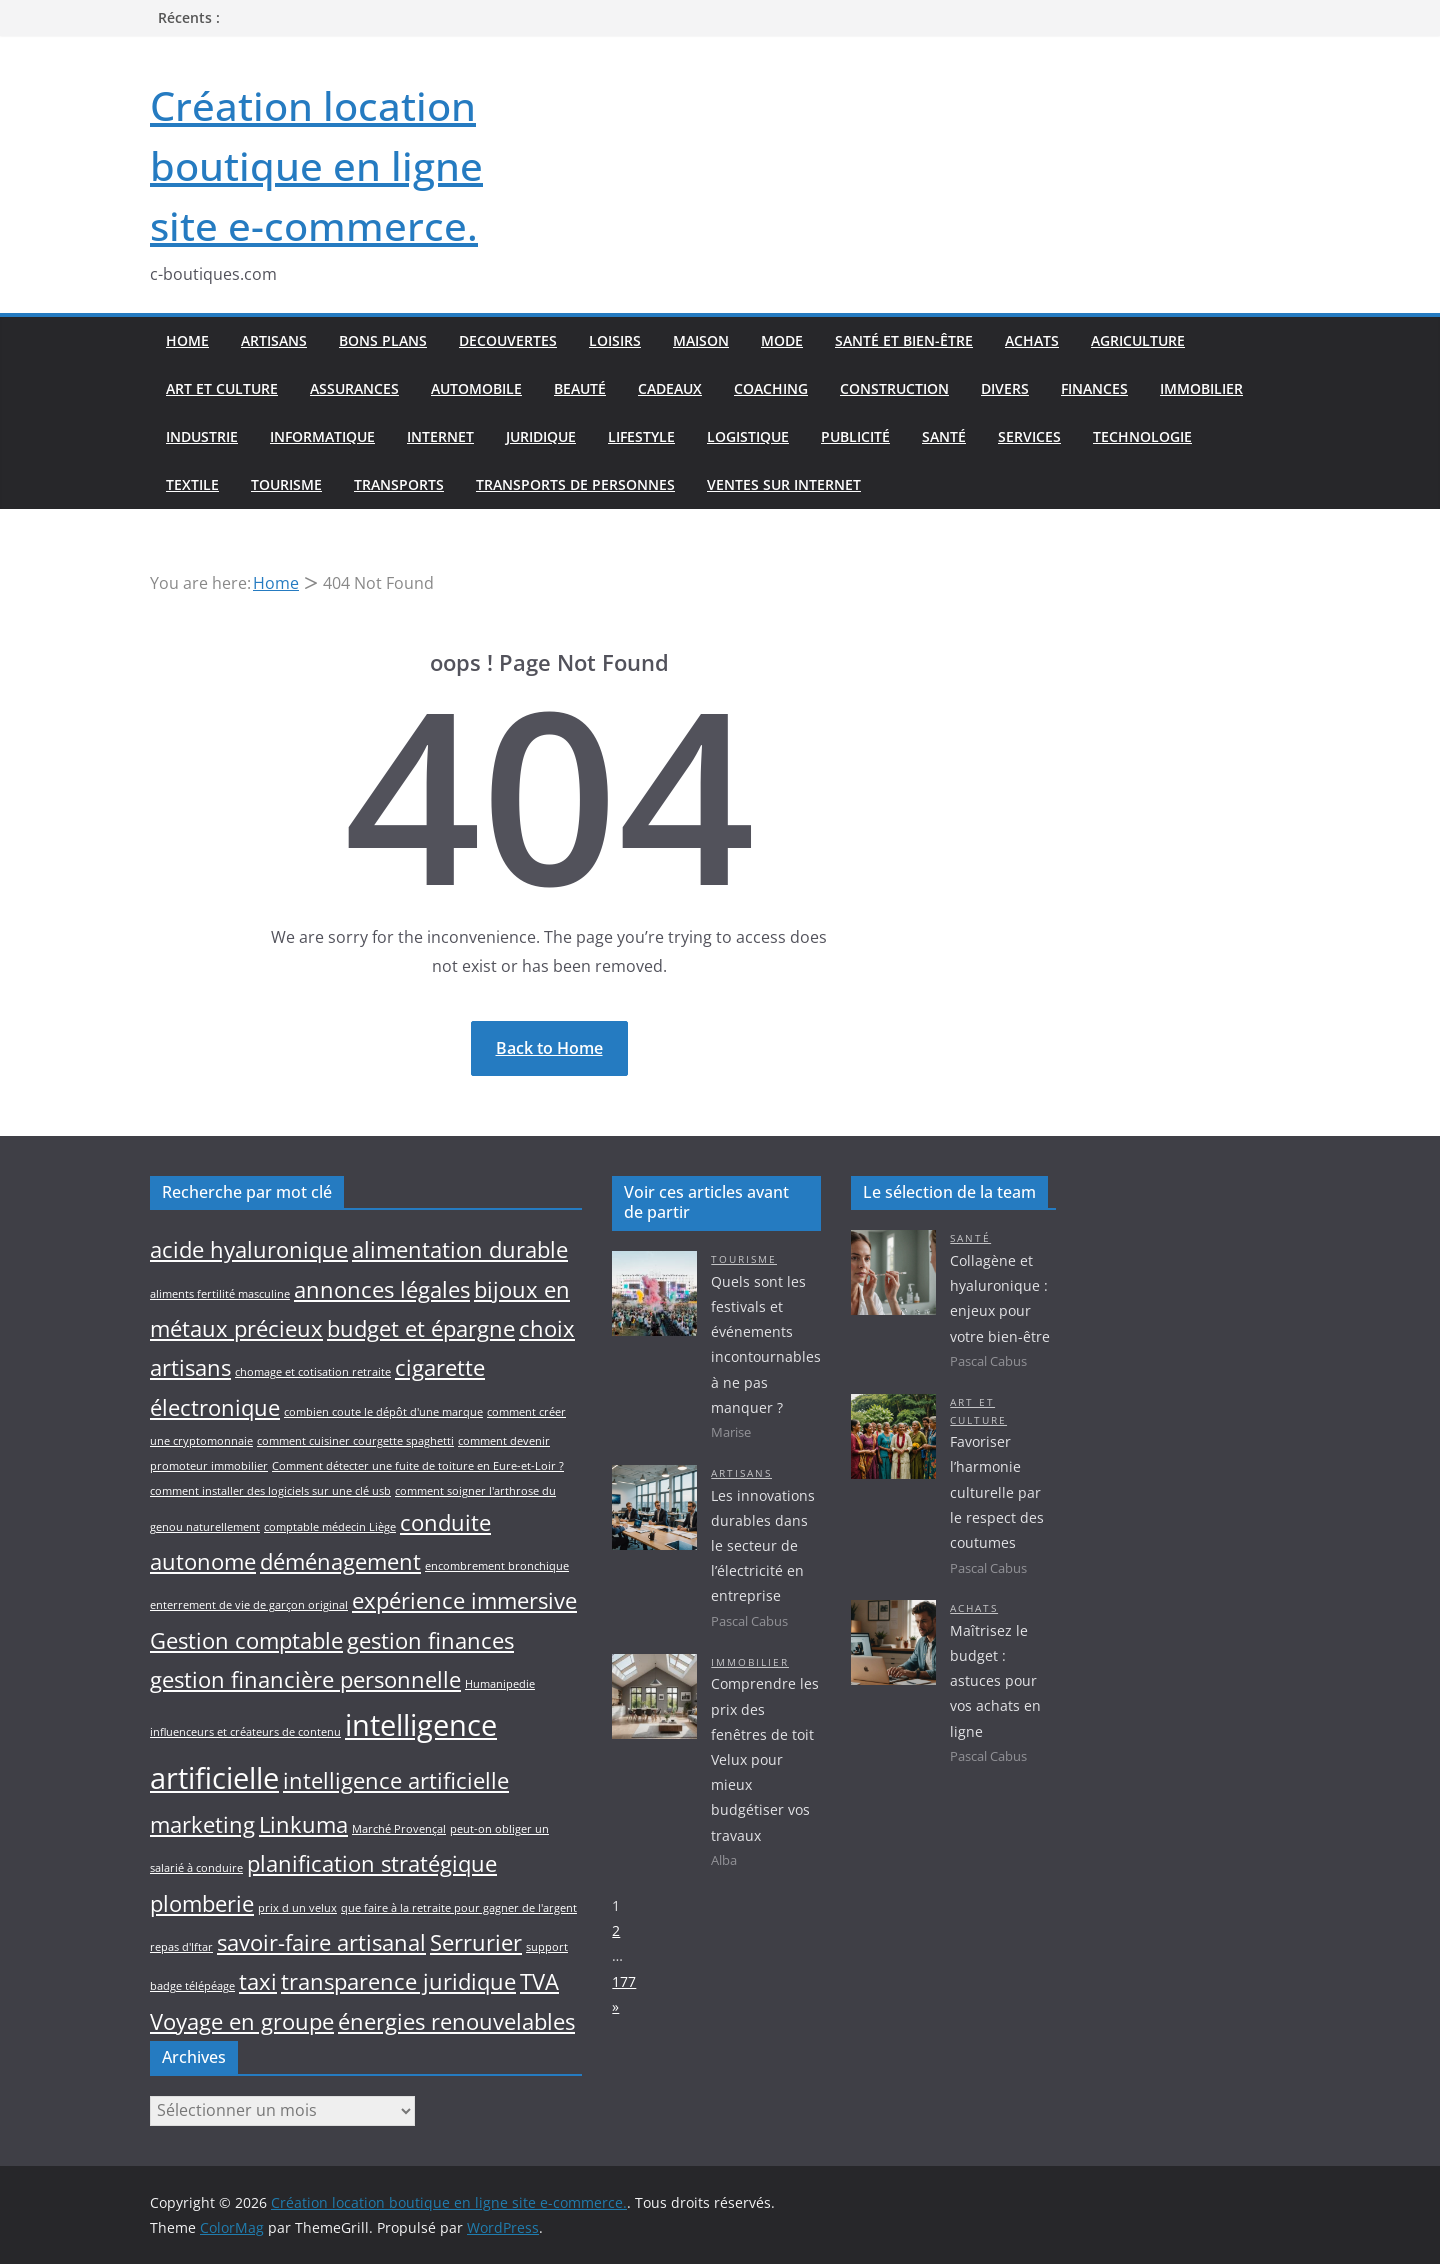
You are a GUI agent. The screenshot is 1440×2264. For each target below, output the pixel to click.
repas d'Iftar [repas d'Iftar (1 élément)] (181, 1947)
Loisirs (615, 340)
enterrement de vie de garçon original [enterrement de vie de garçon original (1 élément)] (249, 1605)
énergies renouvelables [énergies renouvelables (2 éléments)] (456, 2021)
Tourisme (286, 484)
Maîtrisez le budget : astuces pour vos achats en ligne (995, 1681)
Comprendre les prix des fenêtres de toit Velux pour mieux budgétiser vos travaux (765, 1759)
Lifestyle (641, 436)
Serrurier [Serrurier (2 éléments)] (476, 1942)
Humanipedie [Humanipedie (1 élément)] (500, 1684)
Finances (1094, 388)
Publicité (855, 436)
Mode (782, 340)
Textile (192, 484)
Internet (440, 436)
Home (187, 340)
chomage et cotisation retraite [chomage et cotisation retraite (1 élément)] (313, 1372)
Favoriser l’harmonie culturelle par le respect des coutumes (997, 1492)
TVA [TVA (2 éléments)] (539, 1981)
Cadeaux (670, 388)
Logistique (748, 436)
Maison (701, 340)
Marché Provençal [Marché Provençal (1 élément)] (399, 1829)
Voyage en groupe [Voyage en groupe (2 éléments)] (242, 2021)
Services (1029, 436)
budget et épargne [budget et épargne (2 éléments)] (421, 1328)
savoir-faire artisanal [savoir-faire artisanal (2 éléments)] (321, 1942)
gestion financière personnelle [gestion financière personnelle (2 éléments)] (305, 1679)
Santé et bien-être (904, 340)
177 (624, 1981)
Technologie (1142, 436)
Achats (1032, 340)
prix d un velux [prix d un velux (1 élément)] (297, 1908)
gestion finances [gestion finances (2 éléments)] (430, 1640)
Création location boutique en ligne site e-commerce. (316, 165)
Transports (399, 484)
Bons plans (383, 340)
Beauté (580, 388)
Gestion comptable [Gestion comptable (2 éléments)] (246, 1640)
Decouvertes (508, 340)
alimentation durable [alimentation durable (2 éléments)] (460, 1249)
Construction (894, 388)
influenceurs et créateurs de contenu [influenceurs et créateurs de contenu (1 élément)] (245, 1732)
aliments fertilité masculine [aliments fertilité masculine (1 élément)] (220, 1294)
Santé (944, 436)
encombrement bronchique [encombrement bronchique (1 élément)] (497, 1566)
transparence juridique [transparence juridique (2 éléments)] (398, 1981)
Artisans (274, 340)
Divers (1005, 388)
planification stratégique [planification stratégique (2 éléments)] (372, 1863)
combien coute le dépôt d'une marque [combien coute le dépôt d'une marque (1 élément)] (383, 1412)
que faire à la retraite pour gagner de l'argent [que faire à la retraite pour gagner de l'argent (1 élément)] (459, 1908)
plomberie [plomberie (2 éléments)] (202, 1903)
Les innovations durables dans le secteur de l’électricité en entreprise (763, 1546)
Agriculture (1138, 340)
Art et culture (222, 388)
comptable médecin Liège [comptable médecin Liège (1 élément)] (330, 1527)
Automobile (476, 388)
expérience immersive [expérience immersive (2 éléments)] (464, 1600)
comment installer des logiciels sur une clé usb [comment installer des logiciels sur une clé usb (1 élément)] (270, 1491)
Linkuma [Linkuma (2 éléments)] (303, 1824)
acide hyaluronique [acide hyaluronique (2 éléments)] (249, 1249)
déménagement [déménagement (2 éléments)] (340, 1561)
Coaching (771, 388)
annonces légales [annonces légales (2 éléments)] (382, 1289)
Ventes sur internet (784, 484)
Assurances (354, 388)
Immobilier (1201, 388)
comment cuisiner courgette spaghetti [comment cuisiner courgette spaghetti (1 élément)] (355, 1441)
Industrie (202, 436)
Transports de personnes (575, 484)
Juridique (541, 436)
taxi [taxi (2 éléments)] (258, 1981)
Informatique (322, 436)
